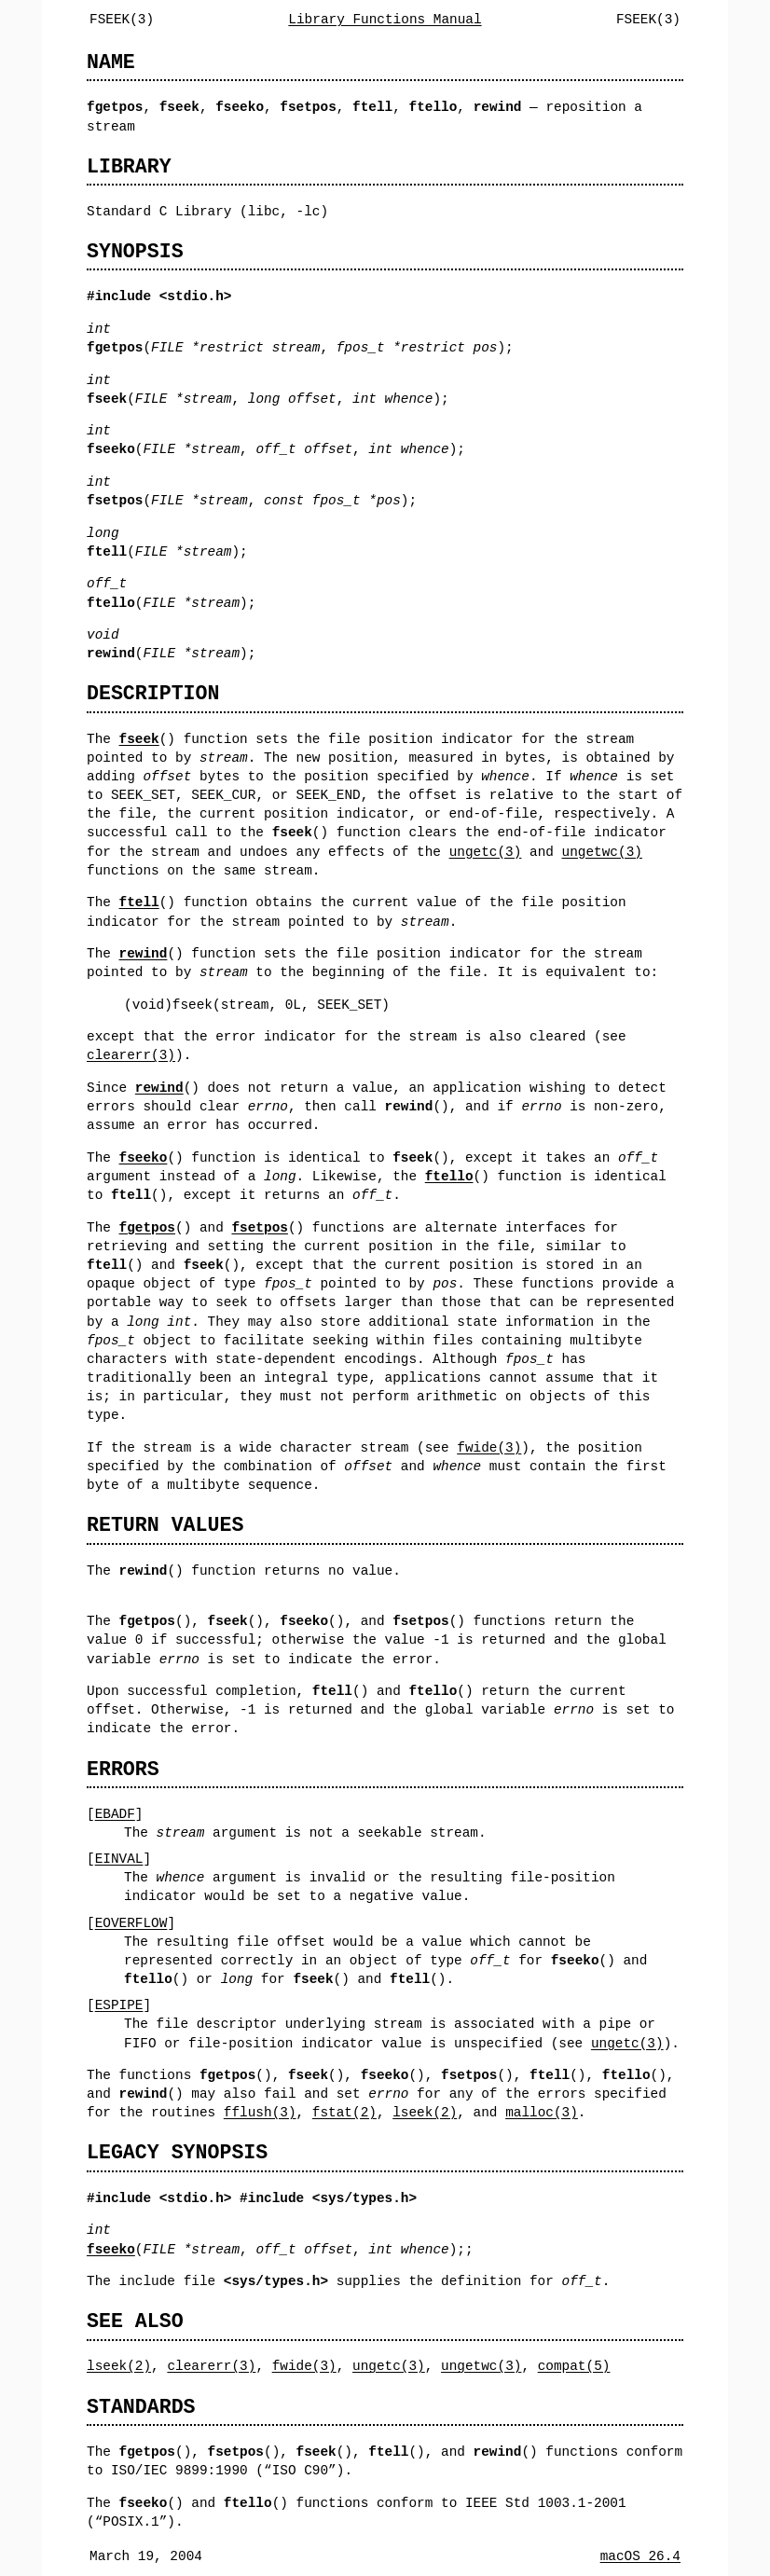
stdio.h (195, 296)
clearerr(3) (131, 1055)
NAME (111, 62)
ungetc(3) (485, 852)
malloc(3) (541, 2112)
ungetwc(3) (601, 852)
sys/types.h (275, 2281)
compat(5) (574, 2366)
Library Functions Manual (384, 19)
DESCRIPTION (153, 693)
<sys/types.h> (364, 2198)
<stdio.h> (195, 2198)
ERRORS (123, 1769)
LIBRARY (129, 166)
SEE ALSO (135, 2321)
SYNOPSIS (135, 251)
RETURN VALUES (165, 1524)
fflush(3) (260, 2112)
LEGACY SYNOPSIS (177, 2152)
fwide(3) (489, 1447)
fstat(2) (344, 2112)
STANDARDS (141, 2406)
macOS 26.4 (640, 2556)
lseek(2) (424, 2112)
